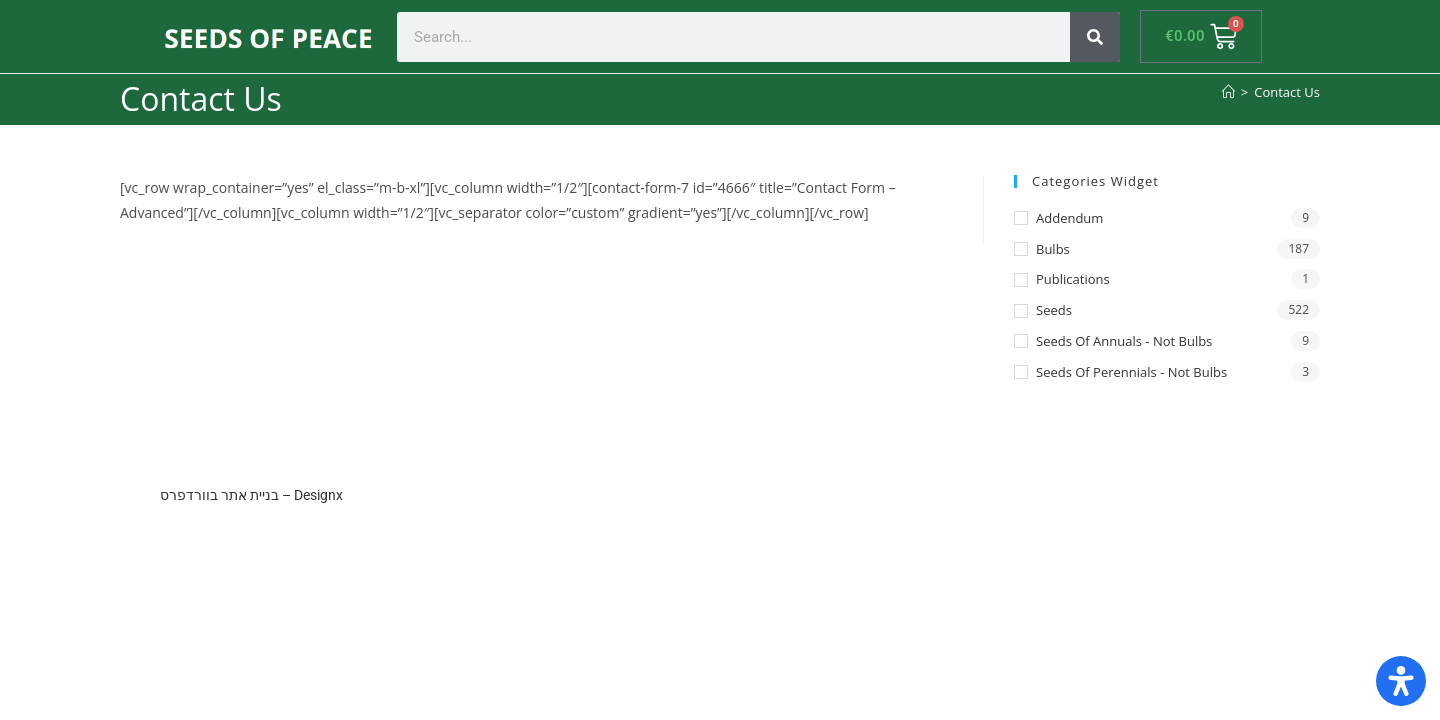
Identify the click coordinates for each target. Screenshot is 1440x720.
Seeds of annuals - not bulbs (1124, 341)
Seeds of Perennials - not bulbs (1131, 372)
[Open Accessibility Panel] (1401, 681)
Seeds (1054, 310)
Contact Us (1287, 92)
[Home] (1228, 92)
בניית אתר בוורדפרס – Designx (251, 495)
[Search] (1095, 37)
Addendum (1069, 218)
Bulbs (1053, 249)
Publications (1073, 279)
